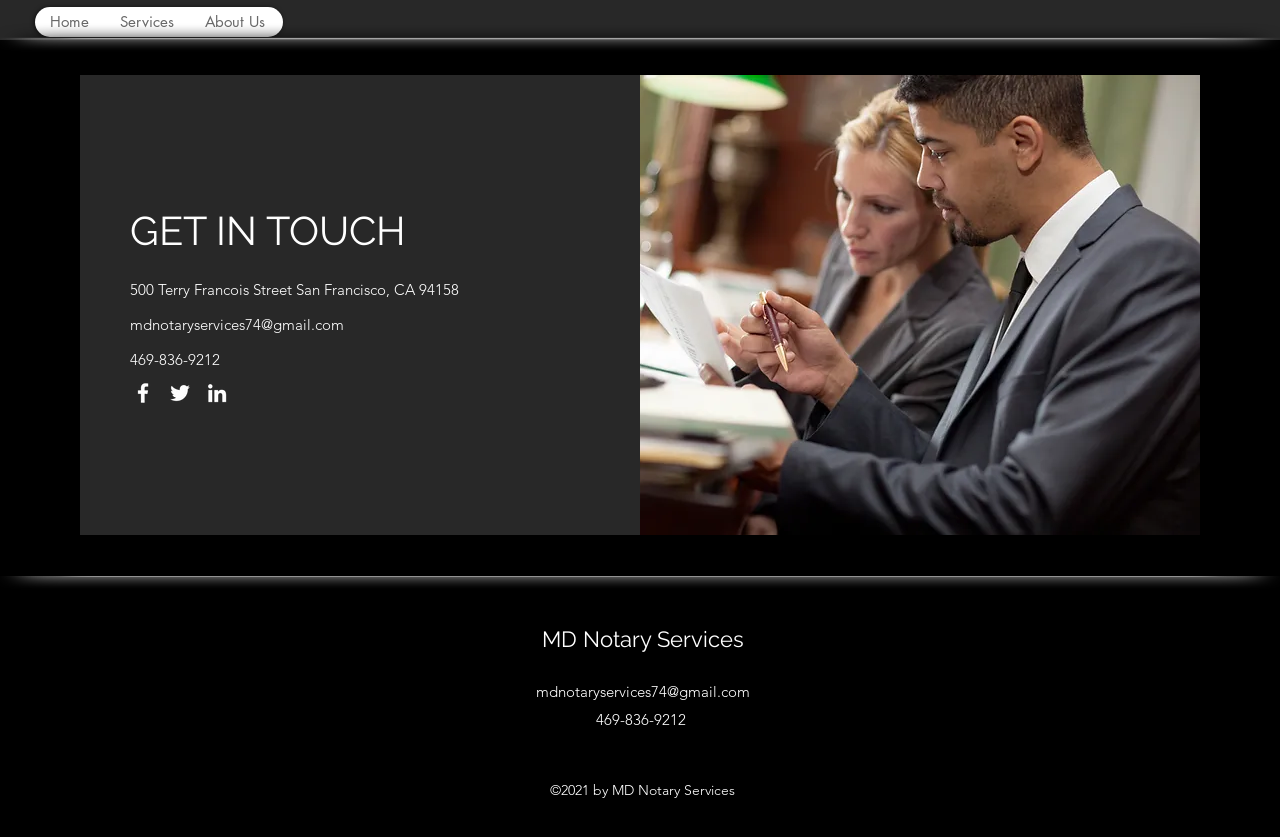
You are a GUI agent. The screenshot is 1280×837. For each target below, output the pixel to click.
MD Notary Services (643, 639)
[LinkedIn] (217, 393)
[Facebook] (143, 393)
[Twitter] (180, 393)
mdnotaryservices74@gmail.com (237, 324)
